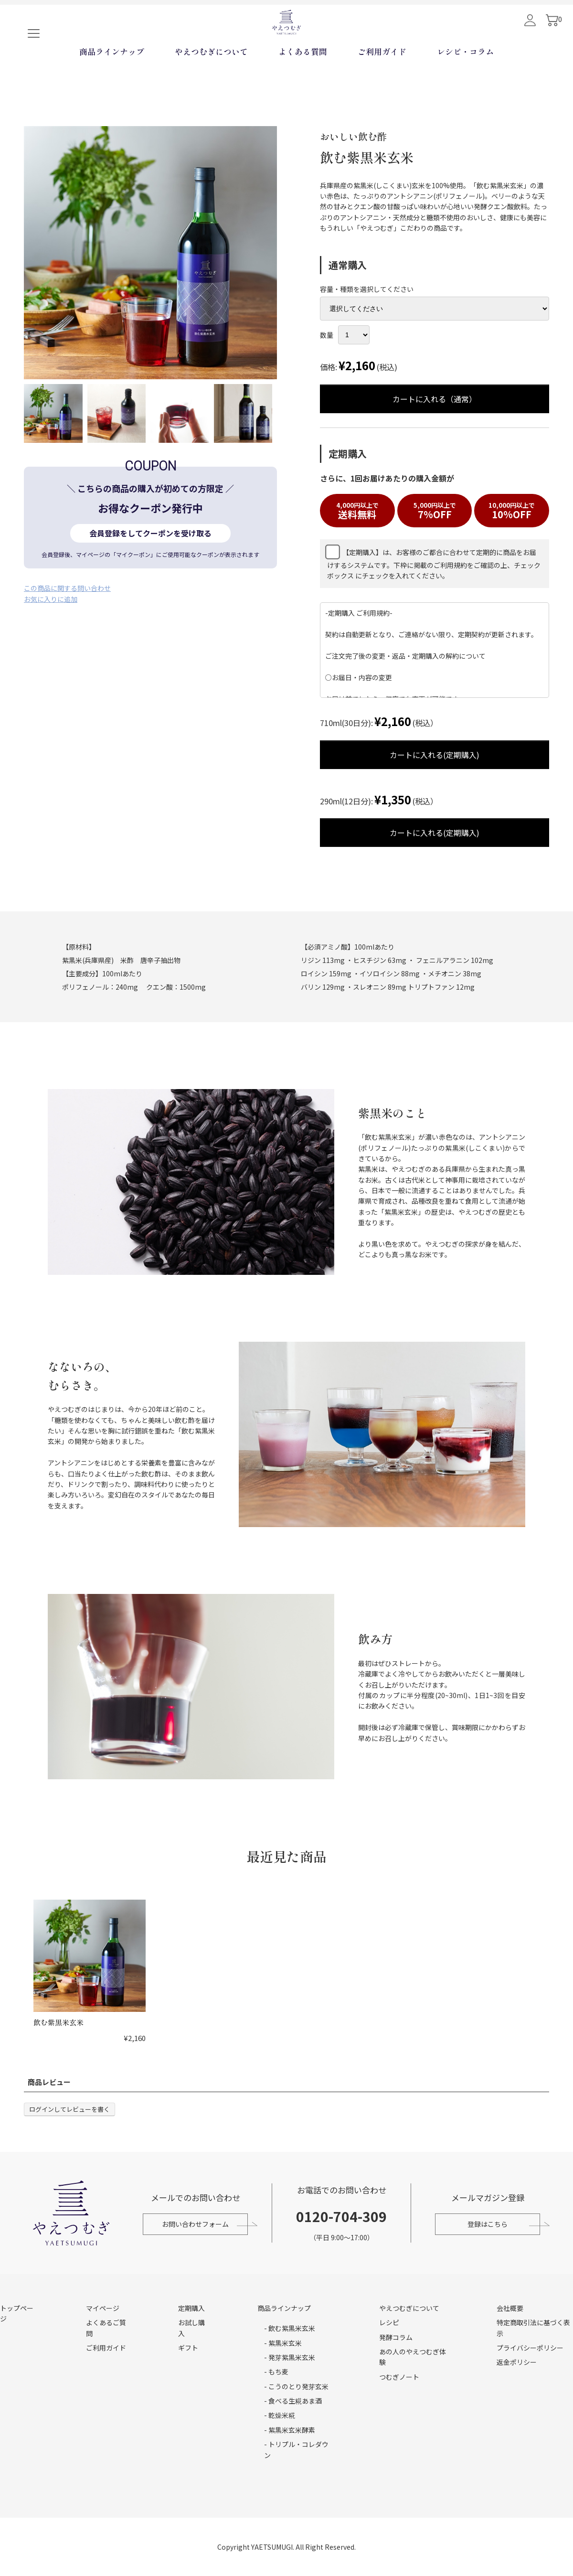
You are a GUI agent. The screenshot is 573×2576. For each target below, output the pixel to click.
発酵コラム (396, 2337)
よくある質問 (302, 83)
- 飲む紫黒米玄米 (289, 2328)
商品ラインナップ (111, 83)
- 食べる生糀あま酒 (293, 2400)
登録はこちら (490, 2224)
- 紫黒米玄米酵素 (289, 2430)
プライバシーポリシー (530, 2347)
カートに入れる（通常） (411, 399)
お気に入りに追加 (50, 599)
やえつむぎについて (211, 83)
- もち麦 (276, 2371)
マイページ (102, 2308)
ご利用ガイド (382, 83)
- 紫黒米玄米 (283, 2343)
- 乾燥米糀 (279, 2415)
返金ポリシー (517, 2362)
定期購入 (191, 2308)
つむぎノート (399, 2377)
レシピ (389, 2322)
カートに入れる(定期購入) (411, 754)
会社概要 (510, 2308)
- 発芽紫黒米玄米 (289, 2357)
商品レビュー (49, 2082)
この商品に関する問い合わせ (67, 588)
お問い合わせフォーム (192, 2224)
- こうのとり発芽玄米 (296, 2386)
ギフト (188, 2347)
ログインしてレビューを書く (69, 2109)
